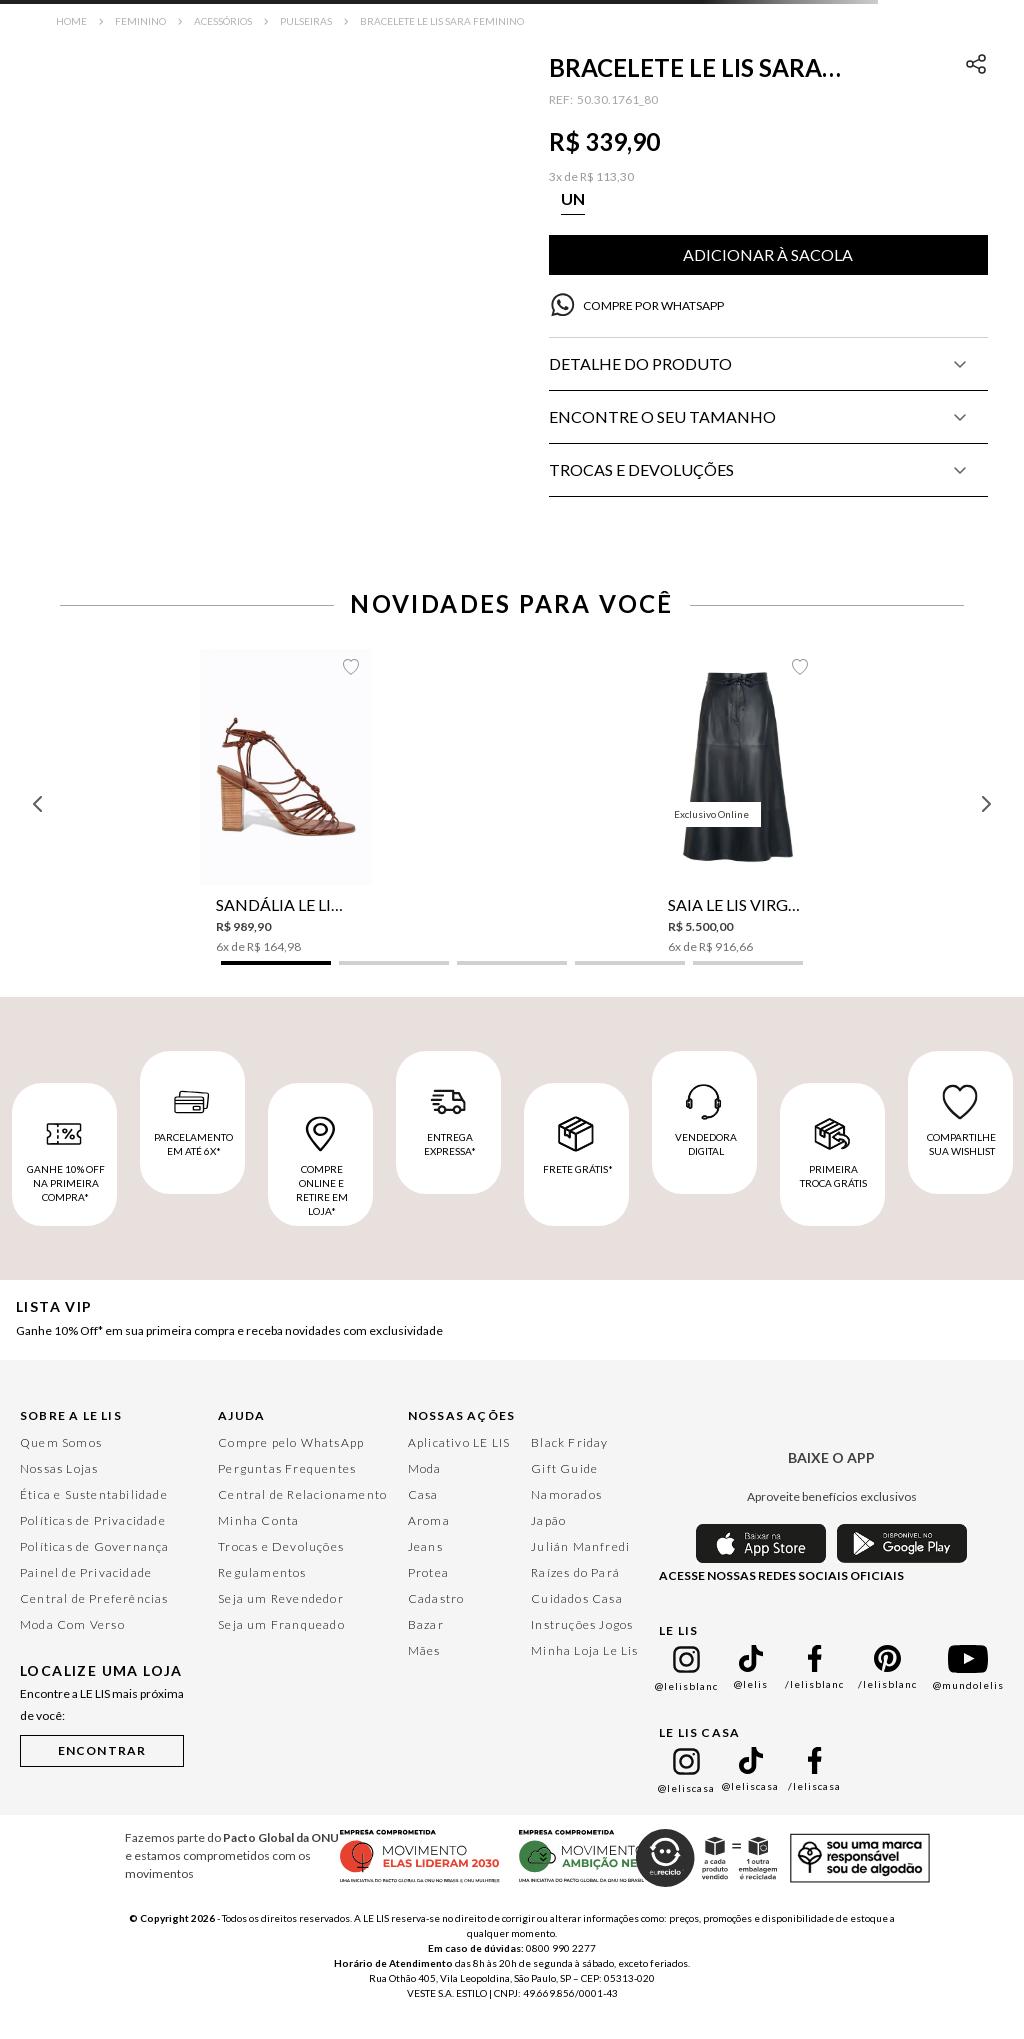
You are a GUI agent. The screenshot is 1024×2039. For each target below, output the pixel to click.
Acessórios (223, 21)
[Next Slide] (986, 804)
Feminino (140, 21)
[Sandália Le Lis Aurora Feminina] (286, 802)
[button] (573, 199)
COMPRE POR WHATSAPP (653, 305)
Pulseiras (306, 21)
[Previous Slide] (38, 804)
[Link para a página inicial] (71, 21)
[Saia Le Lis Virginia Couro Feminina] (738, 802)
